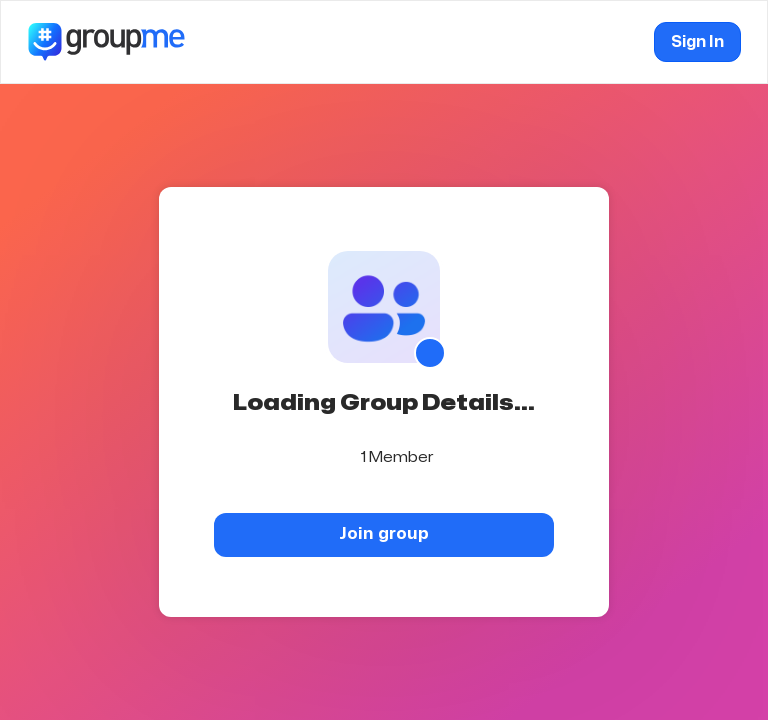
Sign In (697, 42)
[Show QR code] (430, 353)
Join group (384, 533)
